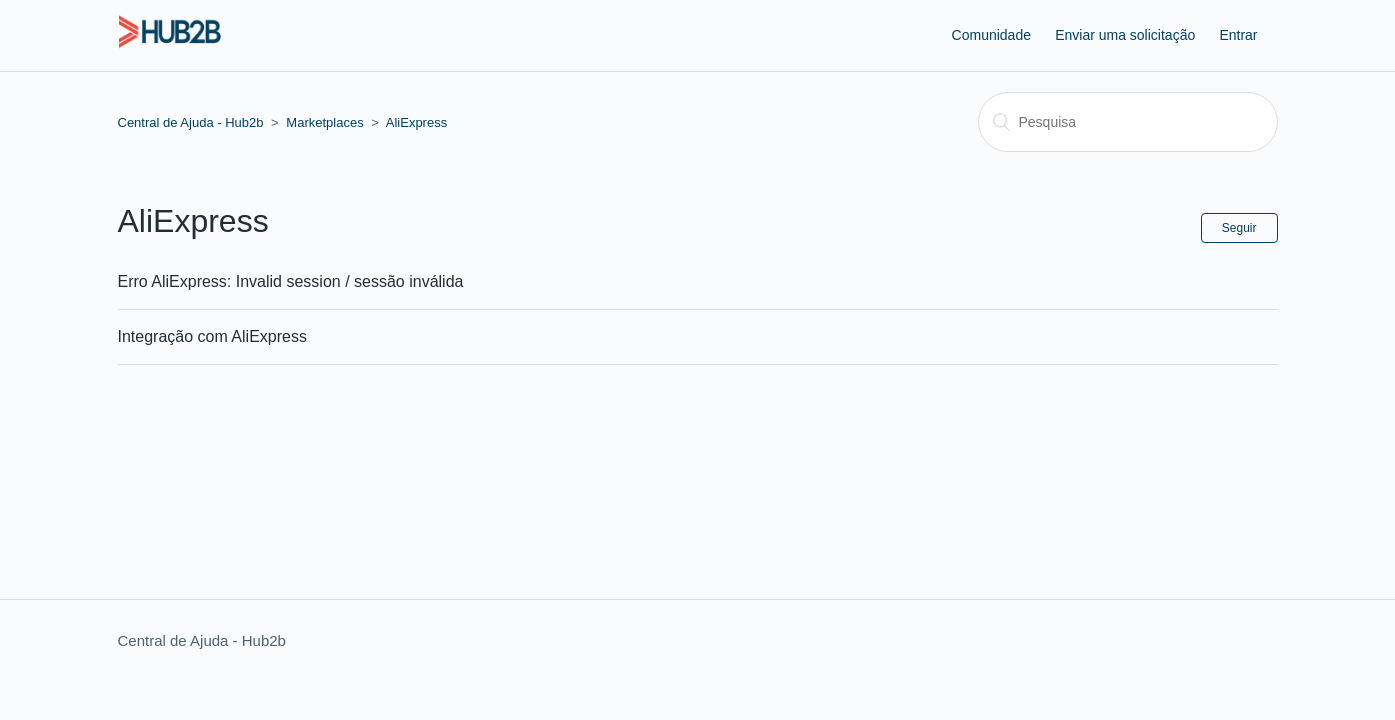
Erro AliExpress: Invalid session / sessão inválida (291, 281)
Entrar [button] (1238, 35)
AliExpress (416, 122)
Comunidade (991, 35)
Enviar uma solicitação (1125, 35)
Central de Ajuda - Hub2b (191, 122)
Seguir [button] (1239, 228)
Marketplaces (324, 122)
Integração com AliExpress (212, 336)
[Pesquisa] (1128, 122)
